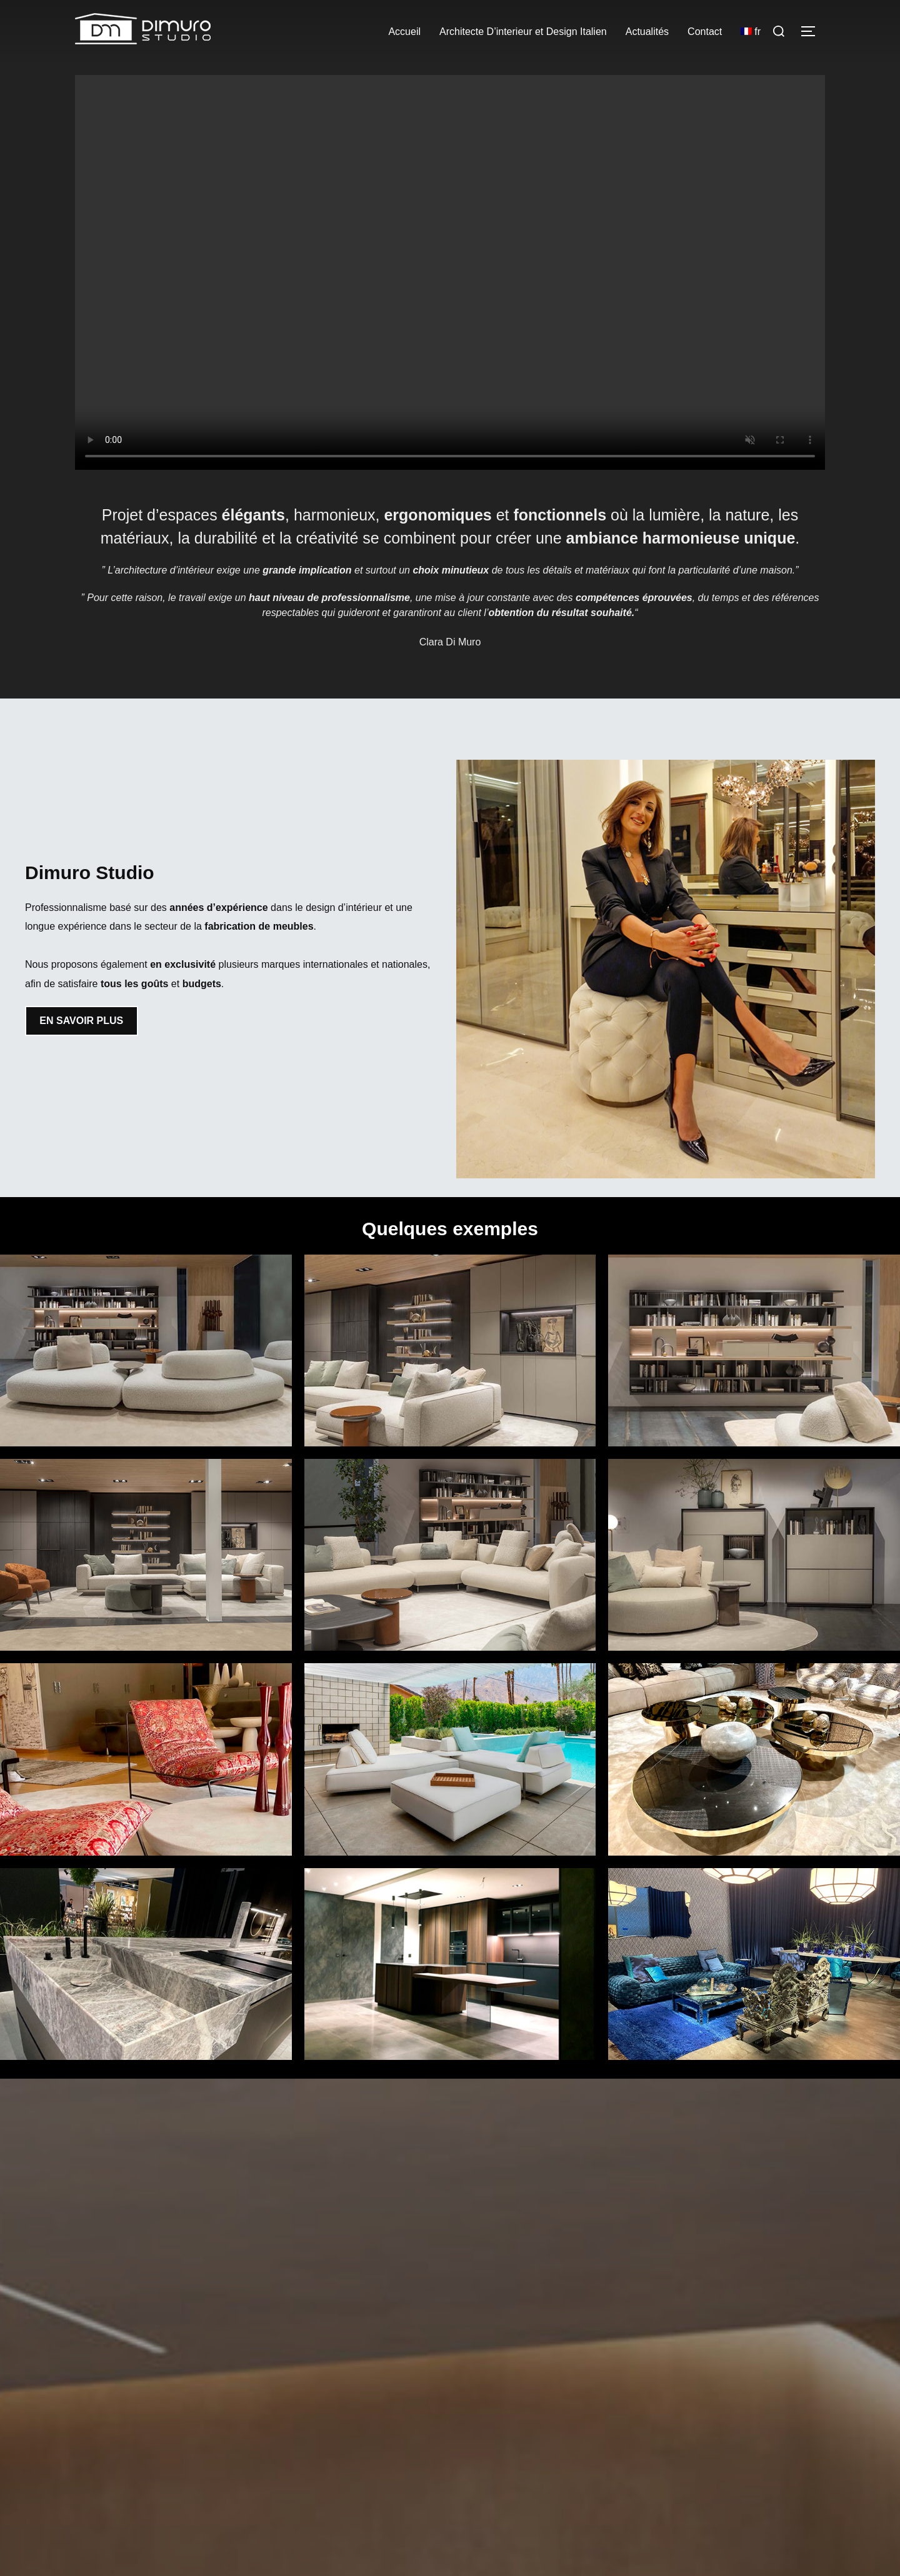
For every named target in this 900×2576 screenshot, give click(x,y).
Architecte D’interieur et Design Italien (523, 31)
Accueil (404, 31)
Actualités (647, 31)
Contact (705, 31)
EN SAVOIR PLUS (81, 1020)
